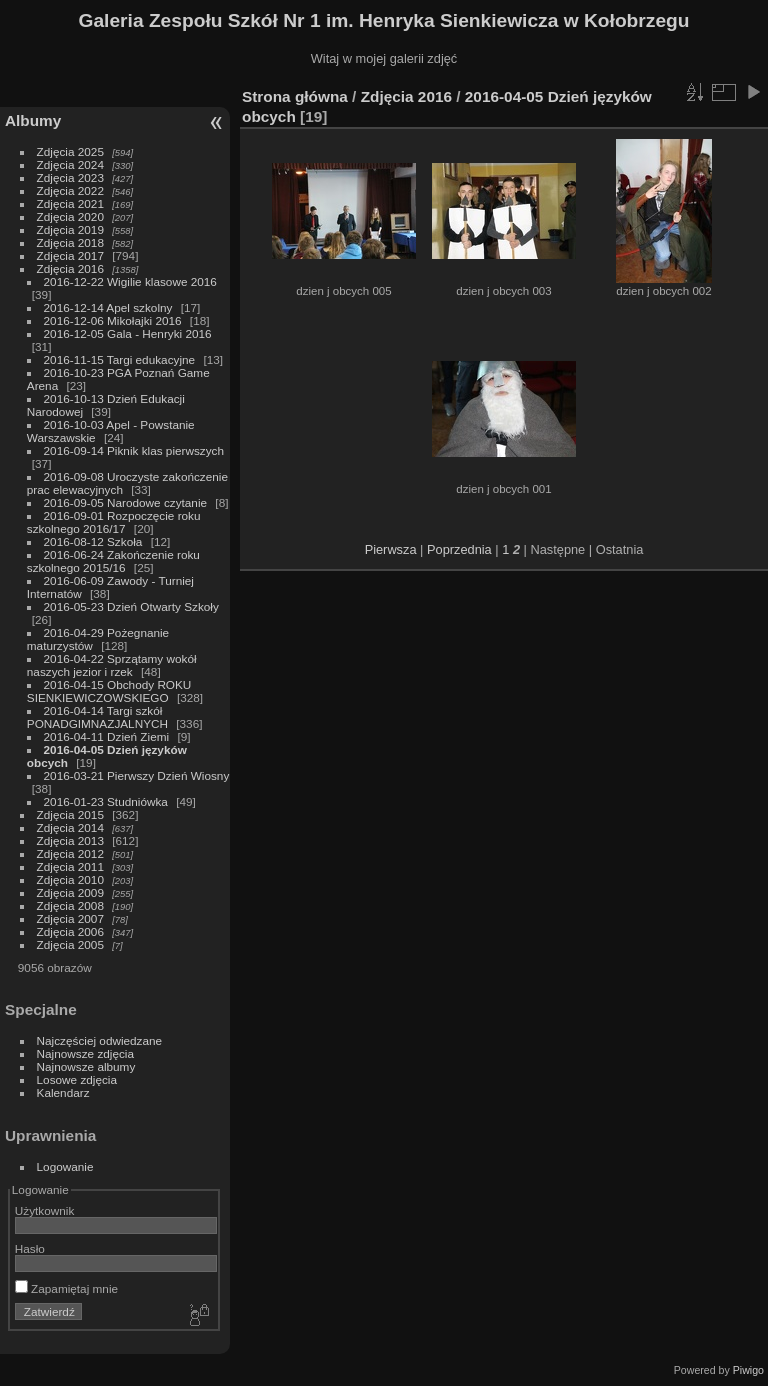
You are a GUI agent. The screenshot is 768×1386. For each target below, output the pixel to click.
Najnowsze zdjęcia (85, 1053)
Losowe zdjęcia (77, 1079)
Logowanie (65, 1166)
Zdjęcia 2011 (70, 866)
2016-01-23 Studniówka (108, 801)
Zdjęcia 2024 (70, 164)
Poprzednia (459, 549)
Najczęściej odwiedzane (100, 1040)
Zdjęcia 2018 (70, 242)
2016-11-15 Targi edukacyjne (120, 359)
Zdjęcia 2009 (70, 892)
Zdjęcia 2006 (70, 931)
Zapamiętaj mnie (66, 1288)
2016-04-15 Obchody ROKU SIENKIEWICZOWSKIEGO (109, 691)
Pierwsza (391, 549)
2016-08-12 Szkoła (93, 541)
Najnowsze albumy (86, 1066)
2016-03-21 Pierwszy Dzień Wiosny (137, 775)
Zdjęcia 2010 (70, 879)
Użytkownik (45, 1210)
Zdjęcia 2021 (70, 203)
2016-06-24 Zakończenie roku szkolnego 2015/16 (113, 561)
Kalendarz (63, 1092)
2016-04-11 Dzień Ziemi (107, 736)
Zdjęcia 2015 (70, 814)
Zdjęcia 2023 (70, 177)
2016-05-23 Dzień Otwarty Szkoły (131, 606)
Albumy (33, 120)
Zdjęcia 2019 (70, 229)
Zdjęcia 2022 (70, 190)
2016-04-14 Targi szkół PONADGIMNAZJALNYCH (97, 717)
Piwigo (748, 1370)
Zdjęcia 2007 (70, 918)
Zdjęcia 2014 (70, 827)
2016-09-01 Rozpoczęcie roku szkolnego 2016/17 (114, 522)
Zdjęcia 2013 (70, 840)
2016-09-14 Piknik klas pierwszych (134, 450)
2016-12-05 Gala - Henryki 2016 (128, 333)
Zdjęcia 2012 (70, 853)
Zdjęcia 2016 (70, 268)
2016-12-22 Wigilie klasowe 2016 (130, 281)
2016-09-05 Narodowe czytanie (126, 502)
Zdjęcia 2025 (70, 151)
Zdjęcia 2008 (70, 905)
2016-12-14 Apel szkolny (108, 307)
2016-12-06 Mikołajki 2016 (113, 320)
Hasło (30, 1248)
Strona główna (295, 96)
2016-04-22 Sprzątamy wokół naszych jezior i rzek (112, 665)
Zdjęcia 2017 (70, 255)
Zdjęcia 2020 (70, 216)
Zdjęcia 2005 (70, 944)
